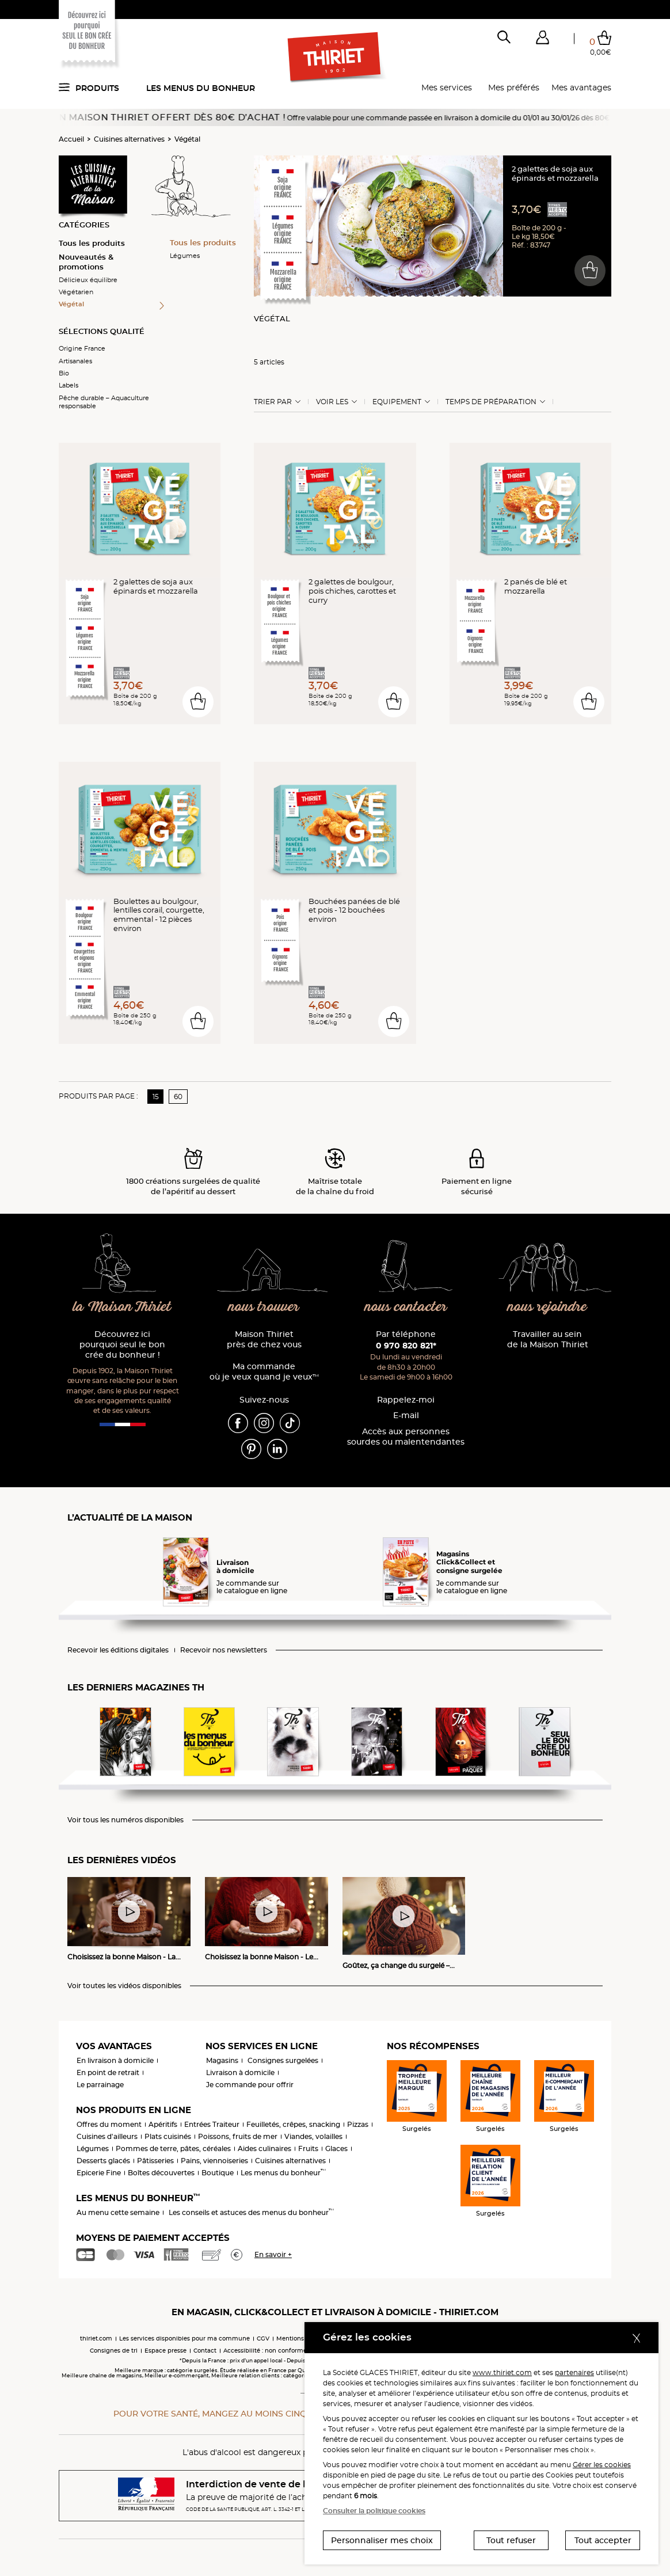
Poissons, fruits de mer (237, 2136)
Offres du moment (109, 2124)
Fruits (308, 2148)
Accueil (71, 139)
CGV (263, 2338)
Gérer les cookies (602, 2464)
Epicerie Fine (99, 2172)
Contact (204, 2350)
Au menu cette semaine (118, 2212)
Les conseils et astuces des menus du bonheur (251, 2212)
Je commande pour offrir (250, 2084)
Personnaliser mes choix (382, 2540)
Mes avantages (581, 87)
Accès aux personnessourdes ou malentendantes (406, 1437)
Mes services (446, 87)
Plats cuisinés (167, 2136)
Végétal (187, 139)
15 (156, 1096)
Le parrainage (100, 2084)
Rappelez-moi (406, 1400)
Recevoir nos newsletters (223, 1650)
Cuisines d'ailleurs (107, 2136)
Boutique (217, 2172)
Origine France (82, 348)
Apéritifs (163, 2124)
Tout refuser (511, 2540)
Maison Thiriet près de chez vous (264, 1339)
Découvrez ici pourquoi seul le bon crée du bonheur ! (122, 1344)
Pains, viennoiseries (214, 2160)
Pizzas (357, 2124)
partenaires (574, 2372)
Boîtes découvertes (161, 2172)
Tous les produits (92, 243)
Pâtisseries (155, 2160)
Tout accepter (602, 2540)
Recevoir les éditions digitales (118, 1650)
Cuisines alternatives (129, 139)
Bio (64, 373)
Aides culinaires (264, 2148)
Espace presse (165, 2350)
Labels (68, 385)
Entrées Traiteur (211, 2124)
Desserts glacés (103, 2160)
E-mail (406, 1415)
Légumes (185, 256)
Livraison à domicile (240, 2072)
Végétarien (76, 292)
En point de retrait (108, 2072)
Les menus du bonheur (200, 88)
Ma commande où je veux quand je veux (264, 1372)
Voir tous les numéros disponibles (125, 1820)
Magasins (222, 2060)
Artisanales (75, 361)
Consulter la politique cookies (374, 2510)
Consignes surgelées (283, 2060)
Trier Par (273, 402)
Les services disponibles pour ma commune (184, 2338)
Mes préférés (513, 87)
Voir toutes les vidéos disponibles (124, 1985)
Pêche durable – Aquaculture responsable (104, 402)
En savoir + (273, 2254)
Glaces (336, 2148)
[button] (542, 40)
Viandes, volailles (313, 2136)
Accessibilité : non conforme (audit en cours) (289, 2350)
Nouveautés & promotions (86, 261)
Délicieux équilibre (88, 280)
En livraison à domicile (115, 2060)
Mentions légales (301, 2338)
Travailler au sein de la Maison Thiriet (547, 1339)
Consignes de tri (114, 2350)
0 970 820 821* (406, 1345)
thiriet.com (96, 2338)
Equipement (396, 402)
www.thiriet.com (502, 2372)
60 (178, 1096)
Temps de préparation (491, 402)
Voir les (332, 402)
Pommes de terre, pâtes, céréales (173, 2148)
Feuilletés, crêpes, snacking (293, 2124)
